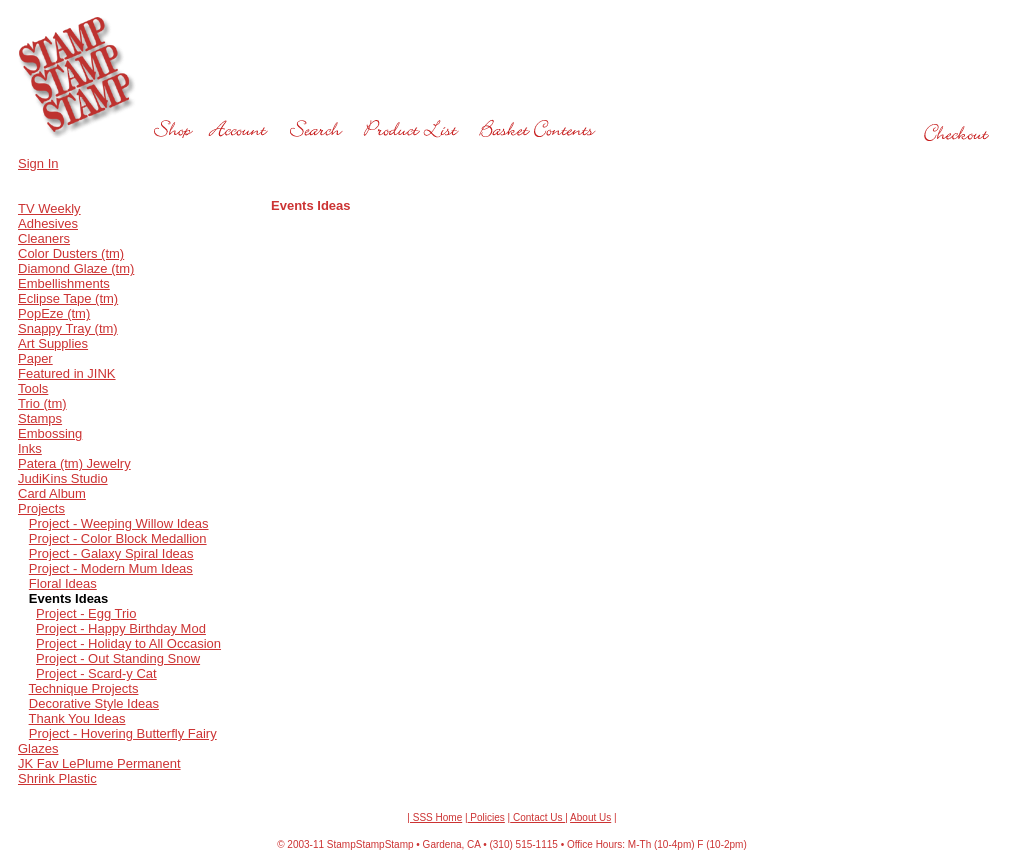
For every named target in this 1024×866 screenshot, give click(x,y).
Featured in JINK (67, 373)
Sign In (38, 163)
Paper (35, 358)
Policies (486, 817)
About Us (590, 817)
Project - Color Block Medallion (118, 538)
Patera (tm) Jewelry (74, 463)
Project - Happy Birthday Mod (121, 628)
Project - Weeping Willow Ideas (119, 523)
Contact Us (537, 817)
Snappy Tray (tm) (68, 328)
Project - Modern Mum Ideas (111, 568)
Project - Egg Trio (86, 613)
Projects (41, 508)
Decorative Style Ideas (94, 703)
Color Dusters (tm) (71, 253)
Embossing (50, 433)
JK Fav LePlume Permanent (99, 763)
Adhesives (48, 223)
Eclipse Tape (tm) (68, 298)
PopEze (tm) (54, 313)
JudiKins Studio (63, 478)
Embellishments (64, 283)
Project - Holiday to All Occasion (128, 643)
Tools (33, 388)
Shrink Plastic (57, 778)
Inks (30, 448)
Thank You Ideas (77, 718)
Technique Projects (84, 688)
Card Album (52, 493)
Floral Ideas (63, 583)
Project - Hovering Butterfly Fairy (123, 733)
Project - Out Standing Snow (118, 658)
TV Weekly (49, 208)
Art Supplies (53, 343)
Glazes (38, 748)
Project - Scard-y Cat (96, 673)
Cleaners (44, 238)
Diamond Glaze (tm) (76, 268)
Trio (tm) (42, 403)
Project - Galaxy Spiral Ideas (111, 553)
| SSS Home (434, 817)
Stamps (40, 418)
